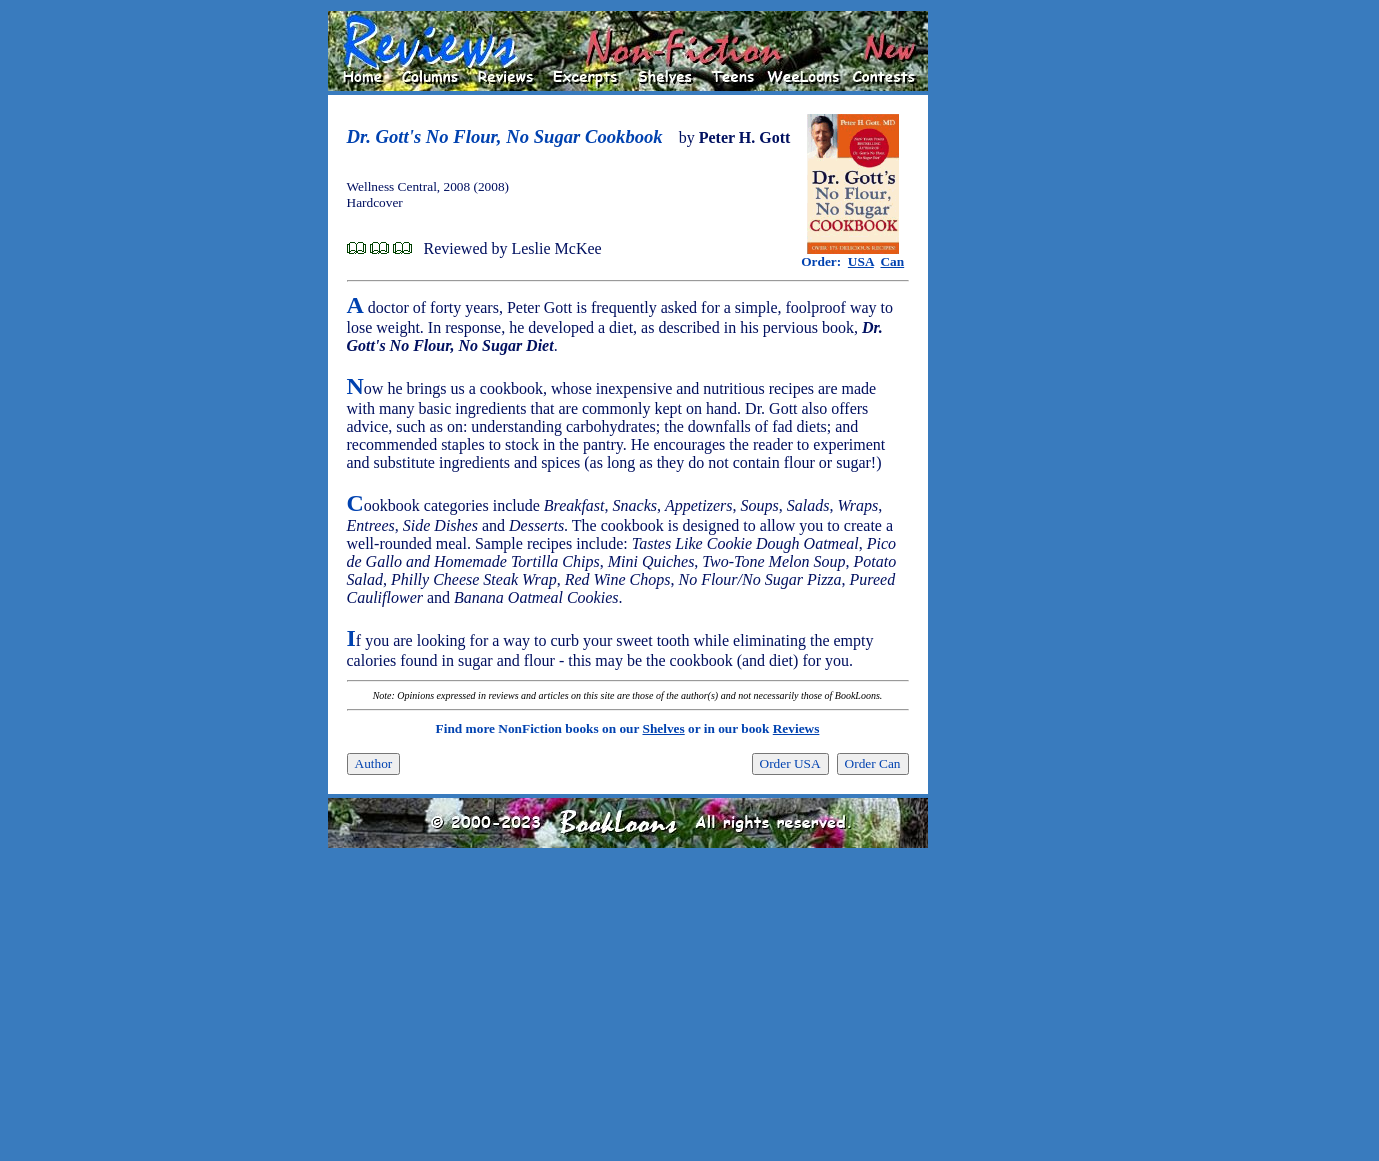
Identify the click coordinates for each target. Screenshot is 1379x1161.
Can (892, 261)
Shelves (663, 728)
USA (861, 261)
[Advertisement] (992, 311)
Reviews (796, 728)
